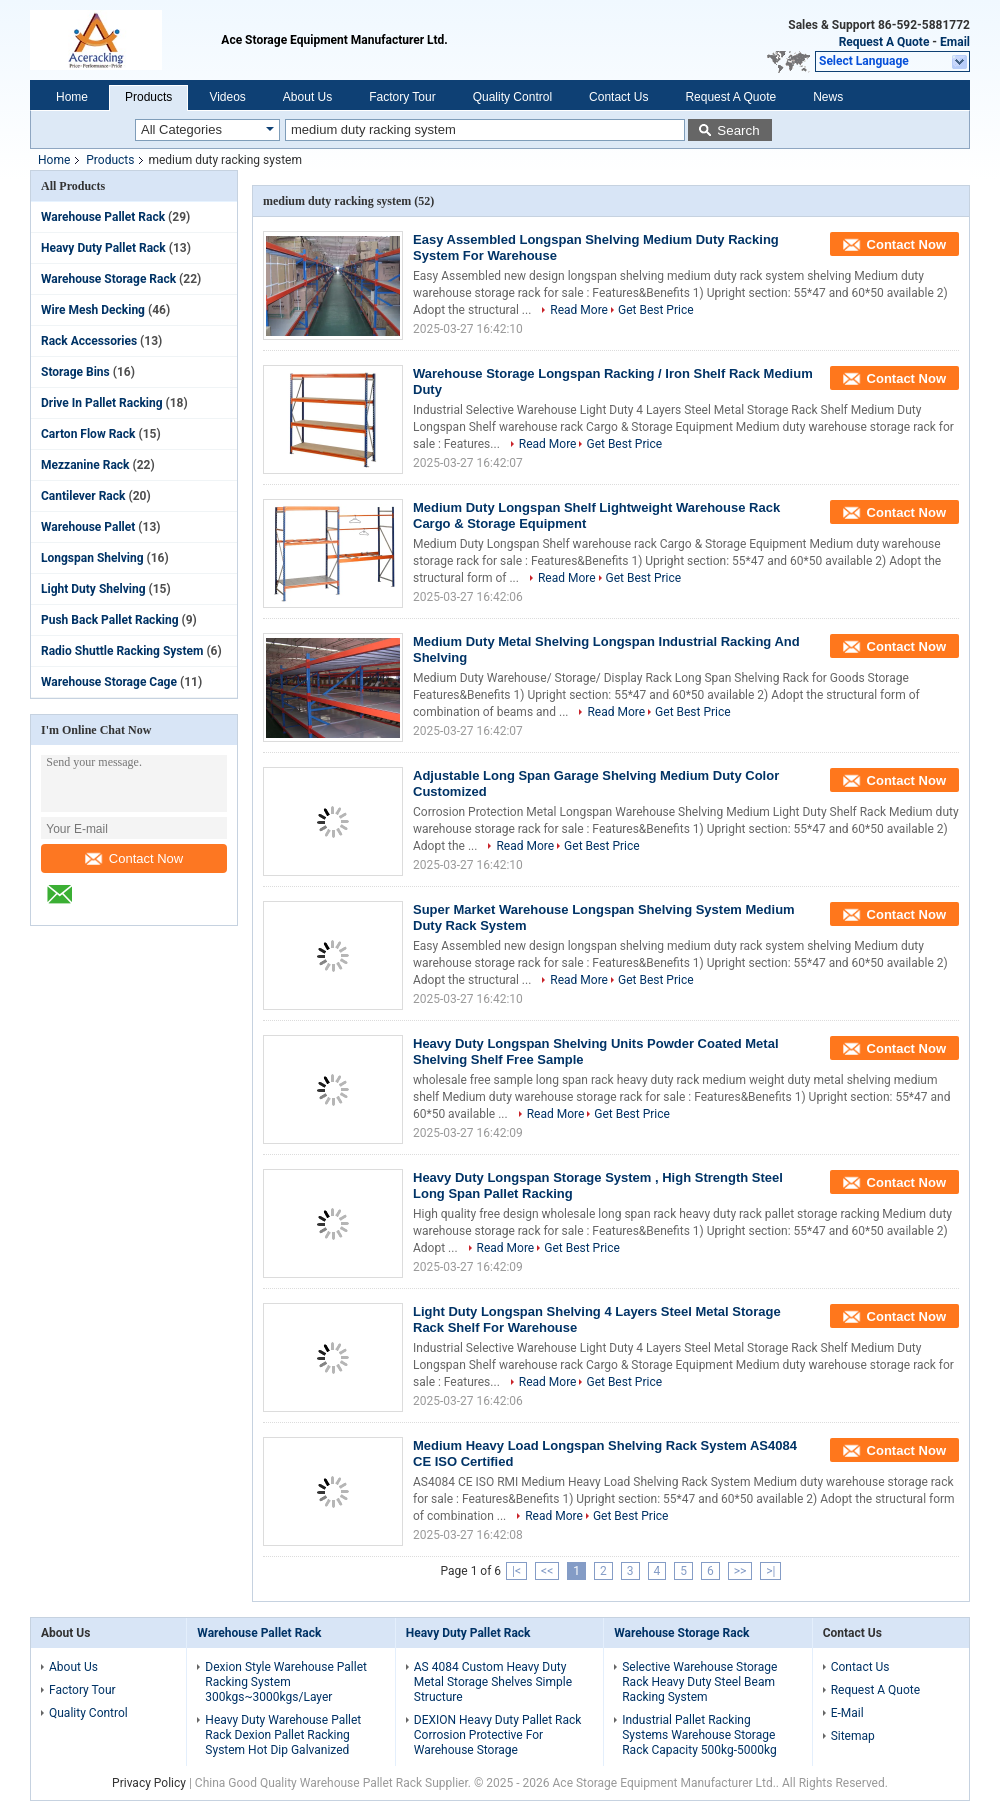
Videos (227, 97)
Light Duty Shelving (93, 589)
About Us (307, 97)
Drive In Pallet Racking (102, 403)
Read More (579, 310)
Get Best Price (656, 310)
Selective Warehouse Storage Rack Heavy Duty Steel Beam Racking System (699, 1682)
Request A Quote (884, 42)
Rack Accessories (89, 341)
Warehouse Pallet (88, 527)
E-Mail (847, 1713)
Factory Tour (402, 97)
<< (547, 1571)
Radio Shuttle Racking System (122, 651)
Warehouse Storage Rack (108, 279)
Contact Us (618, 97)
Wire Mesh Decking (93, 310)
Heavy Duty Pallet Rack (103, 248)
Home (72, 97)
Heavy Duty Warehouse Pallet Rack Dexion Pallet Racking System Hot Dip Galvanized (283, 1735)
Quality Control (512, 97)
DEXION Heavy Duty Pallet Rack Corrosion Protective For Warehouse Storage (498, 1735)
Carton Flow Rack (88, 434)
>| (770, 1571)
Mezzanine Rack (85, 465)
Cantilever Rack (83, 496)
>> (740, 1571)
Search (738, 130)
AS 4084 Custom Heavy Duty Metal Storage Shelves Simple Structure (493, 1682)
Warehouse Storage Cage (109, 682)
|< (516, 1571)
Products (148, 97)
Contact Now (134, 858)
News (828, 97)
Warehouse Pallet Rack (103, 217)
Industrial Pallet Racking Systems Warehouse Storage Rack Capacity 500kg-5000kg (699, 1735)
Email (955, 42)
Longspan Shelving (92, 558)
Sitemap (853, 1736)
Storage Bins (75, 372)
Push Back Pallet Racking (110, 620)
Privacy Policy (149, 1783)
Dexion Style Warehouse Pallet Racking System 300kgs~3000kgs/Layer (286, 1682)
